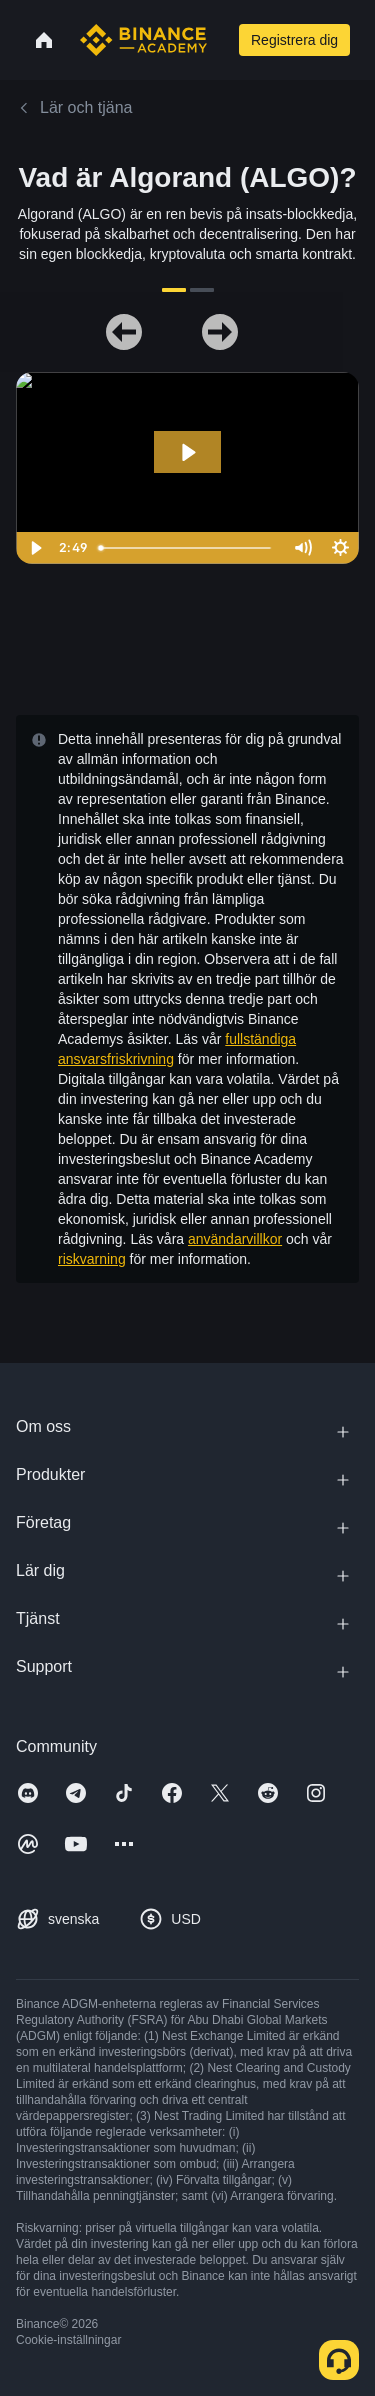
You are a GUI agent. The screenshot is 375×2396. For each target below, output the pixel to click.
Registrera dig (294, 40)
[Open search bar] (221, 40)
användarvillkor (235, 1239)
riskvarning (92, 1259)
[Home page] (143, 40)
